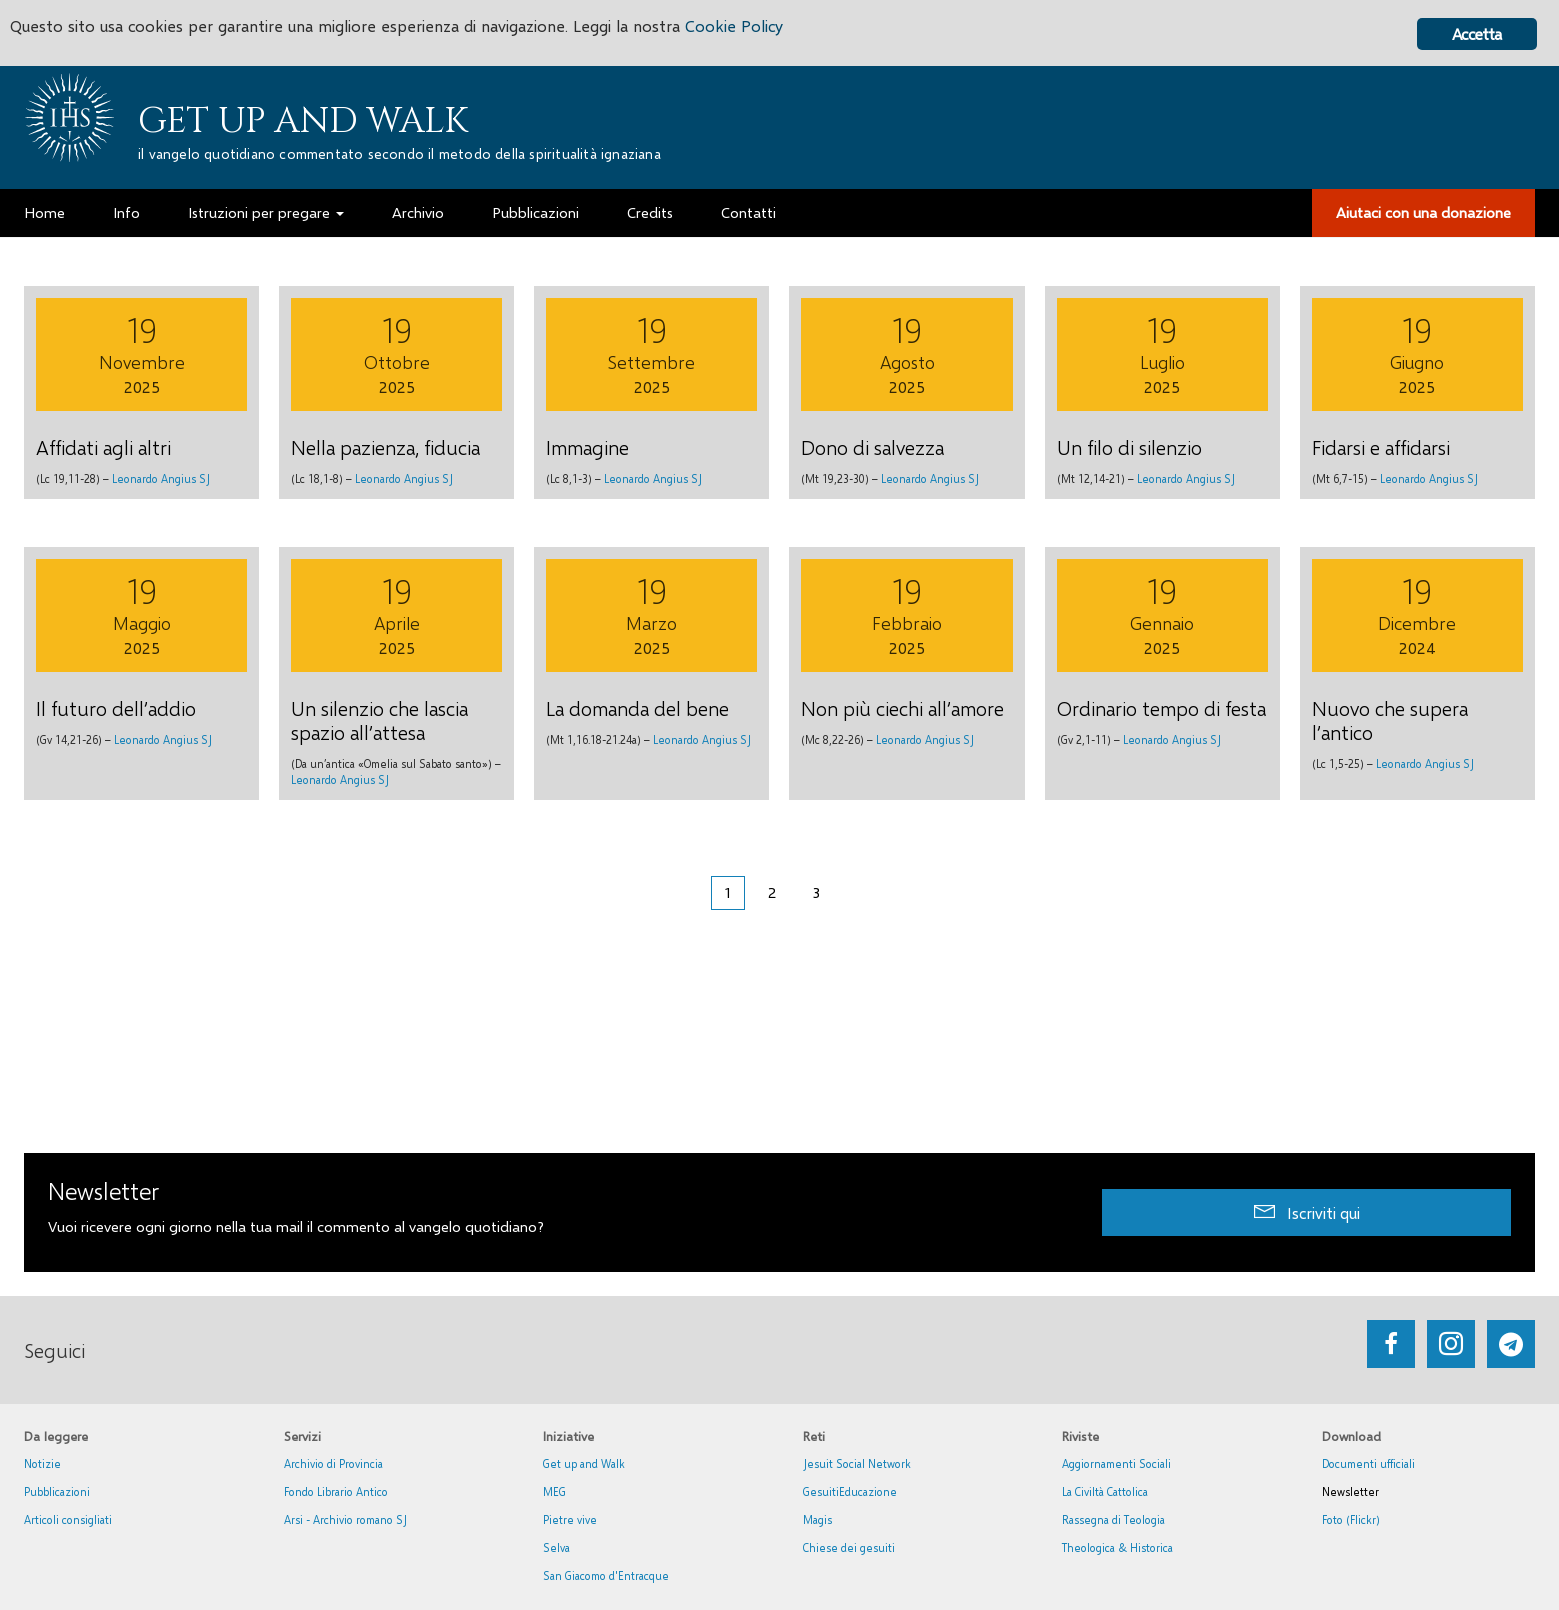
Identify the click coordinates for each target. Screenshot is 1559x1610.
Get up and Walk (303, 121)
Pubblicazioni (57, 1491)
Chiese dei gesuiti (849, 1547)
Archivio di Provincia (333, 1463)
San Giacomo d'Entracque (606, 1575)
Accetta (1476, 33)
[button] (1306, 1212)
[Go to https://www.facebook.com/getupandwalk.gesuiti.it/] (1391, 1344)
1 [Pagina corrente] (728, 892)
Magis (817, 1519)
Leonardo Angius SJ (161, 478)
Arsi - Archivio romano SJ (345, 1519)
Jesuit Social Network (857, 1463)
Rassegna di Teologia (1113, 1519)
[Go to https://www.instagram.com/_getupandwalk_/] (1451, 1344)
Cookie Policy (762, 27)
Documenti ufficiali (1368, 1463)
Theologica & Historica (1117, 1547)
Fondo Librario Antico (336, 1491)
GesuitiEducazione (850, 1491)
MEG (554, 1491)
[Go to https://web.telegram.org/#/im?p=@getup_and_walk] (1511, 1344)
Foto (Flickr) (1351, 1519)
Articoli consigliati (68, 1519)
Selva (556, 1547)
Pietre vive (570, 1519)
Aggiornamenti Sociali (1116, 1463)
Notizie (42, 1463)
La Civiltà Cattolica (1105, 1491)
